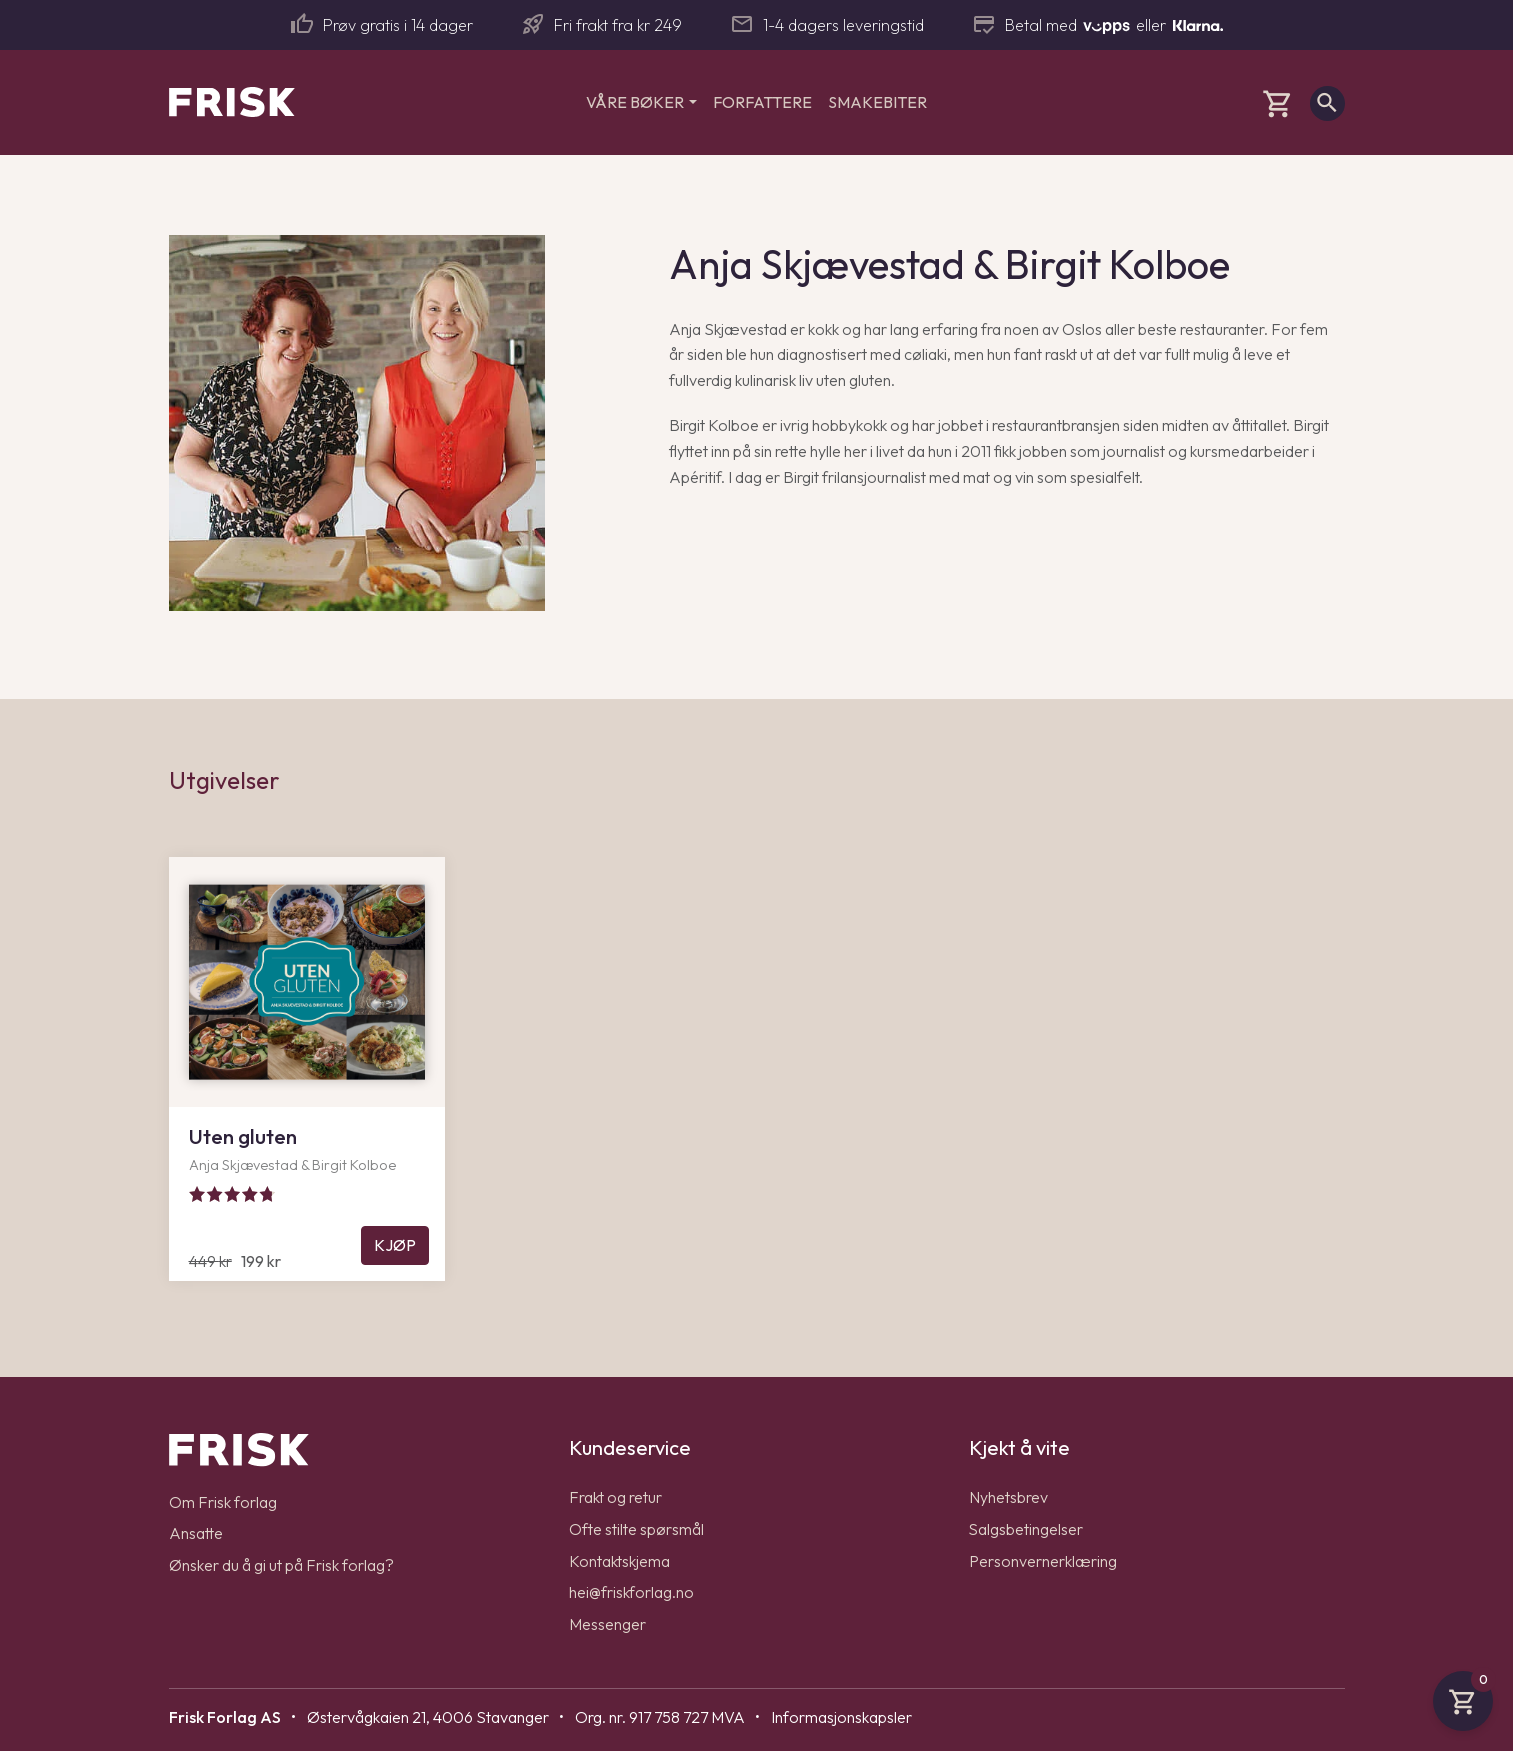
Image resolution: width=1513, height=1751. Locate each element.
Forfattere (762, 102)
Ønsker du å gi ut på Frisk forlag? (281, 1565)
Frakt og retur (615, 1497)
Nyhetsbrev (1008, 1497)
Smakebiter (877, 102)
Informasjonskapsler (841, 1717)
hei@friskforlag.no (631, 1592)
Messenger (607, 1624)
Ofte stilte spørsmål (636, 1529)
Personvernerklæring (1043, 1561)
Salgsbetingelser (1026, 1529)
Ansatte (196, 1533)
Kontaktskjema (619, 1561)
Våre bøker (635, 102)
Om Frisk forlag (223, 1502)
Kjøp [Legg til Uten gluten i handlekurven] (395, 1245)
